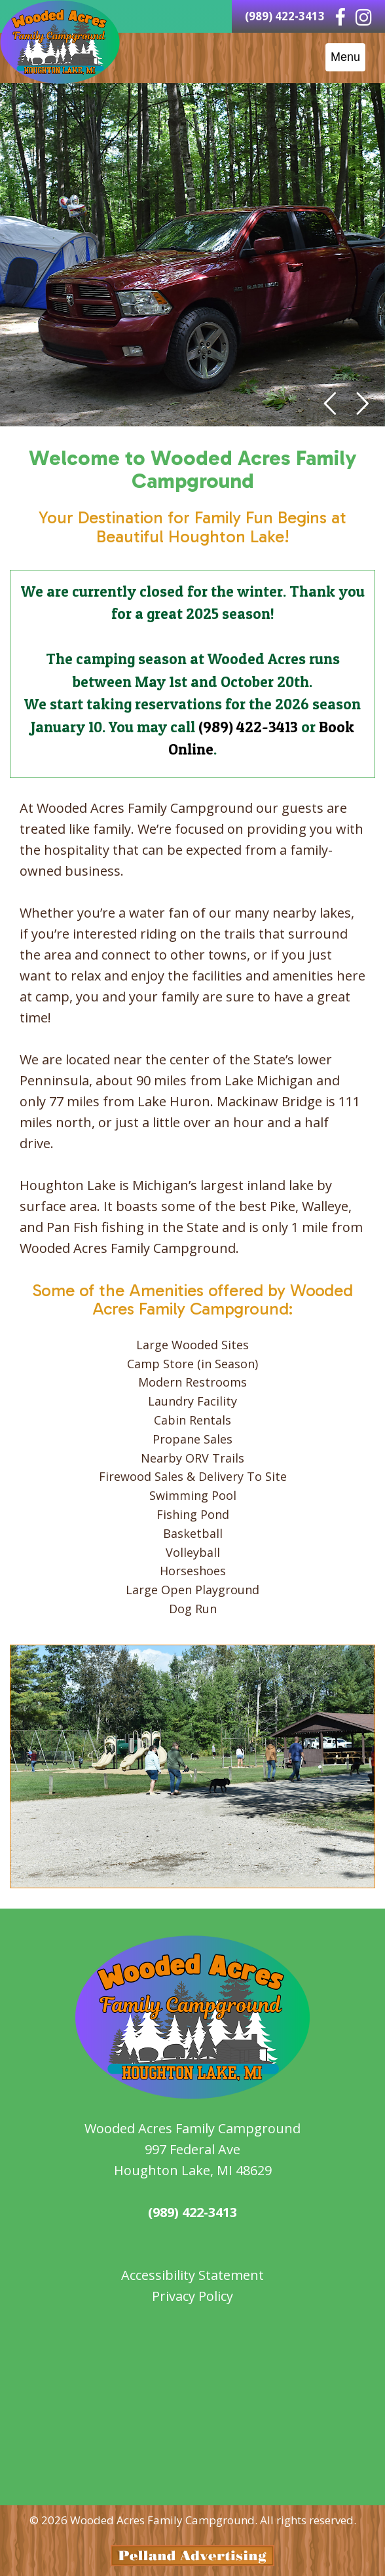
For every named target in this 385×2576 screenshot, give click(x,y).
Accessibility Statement (192, 2275)
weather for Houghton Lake (192, 2475)
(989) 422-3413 (248, 727)
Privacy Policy (192, 2296)
